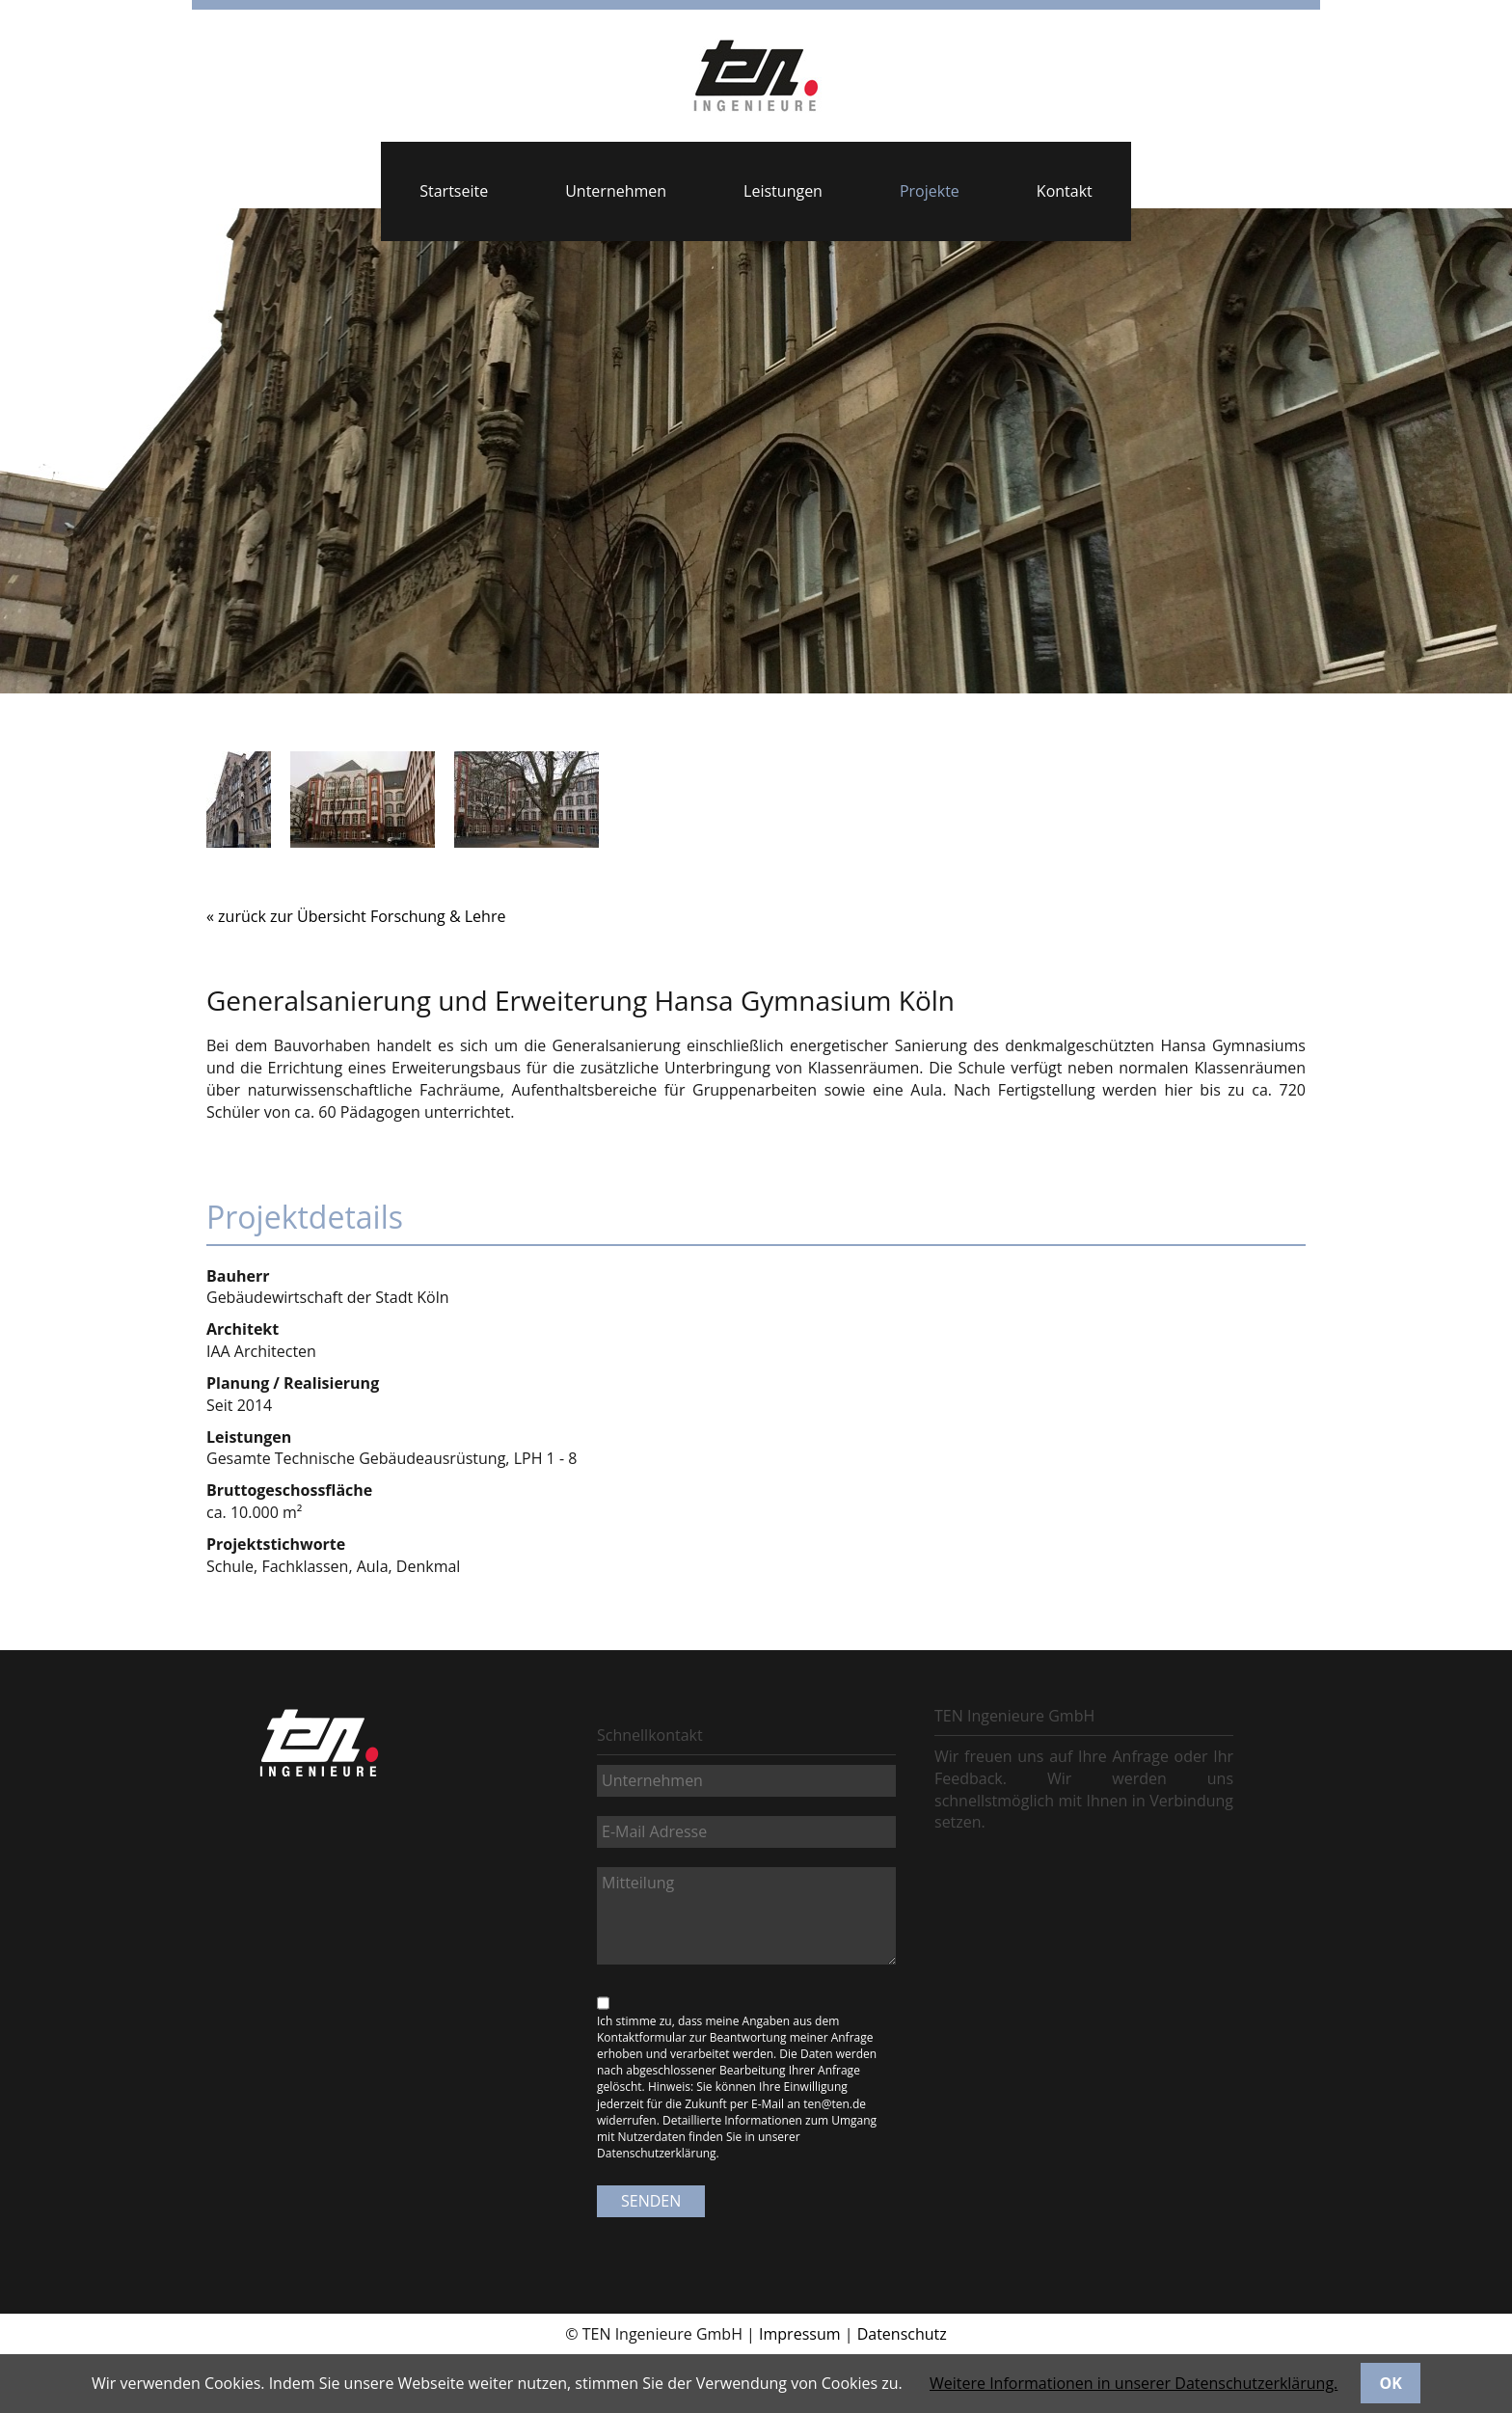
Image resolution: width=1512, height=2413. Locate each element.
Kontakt (1065, 191)
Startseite (453, 191)
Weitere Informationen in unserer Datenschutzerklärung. (1133, 2383)
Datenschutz (902, 2334)
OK (1391, 2383)
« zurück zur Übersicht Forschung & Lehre (355, 916)
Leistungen (783, 191)
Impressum (799, 2334)
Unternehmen (615, 191)
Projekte (929, 191)
